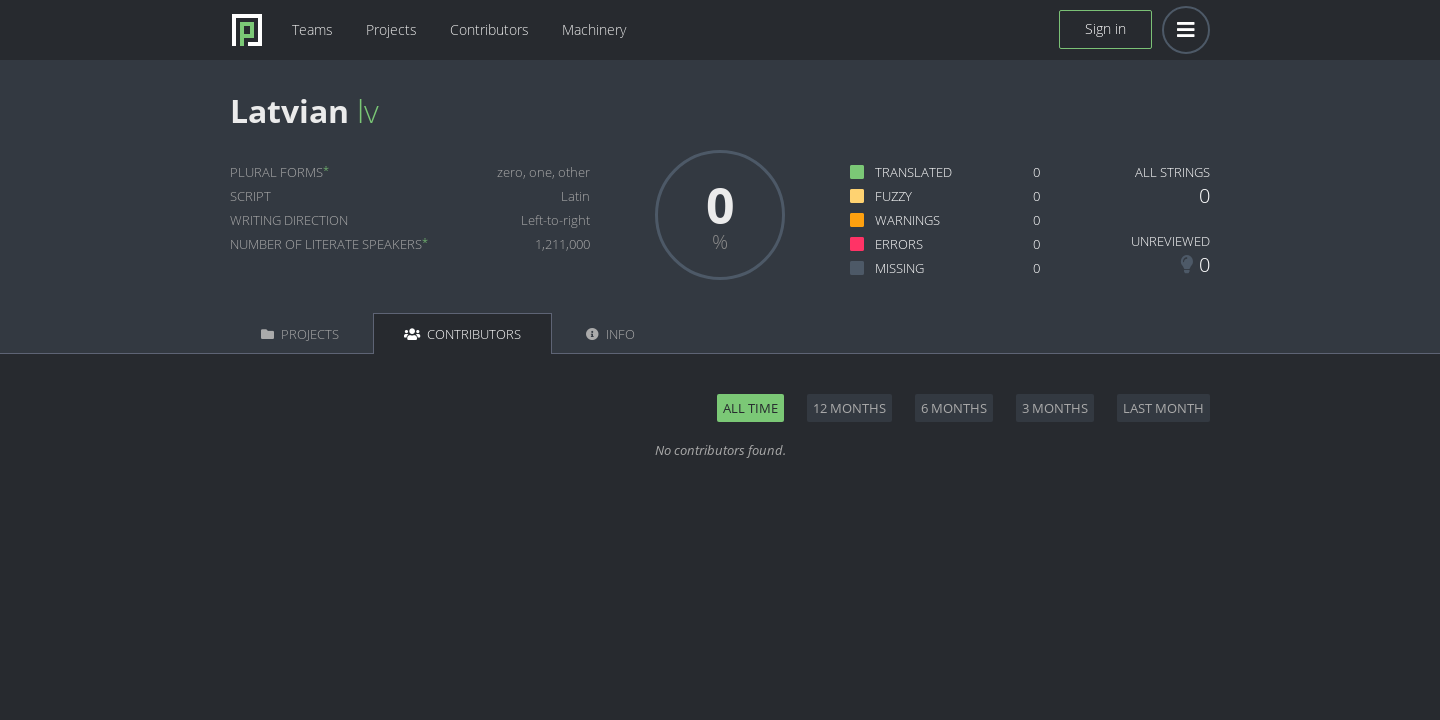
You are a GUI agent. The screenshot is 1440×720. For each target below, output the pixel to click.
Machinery (594, 29)
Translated (913, 172)
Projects (391, 29)
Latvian (289, 110)
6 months (954, 408)
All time (750, 408)
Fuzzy (893, 196)
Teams (312, 29)
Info (610, 334)
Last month (1163, 408)
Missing (899, 268)
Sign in (1105, 28)
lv (368, 110)
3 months (1055, 408)
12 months (849, 408)
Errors (899, 244)
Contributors (489, 29)
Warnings (907, 220)
